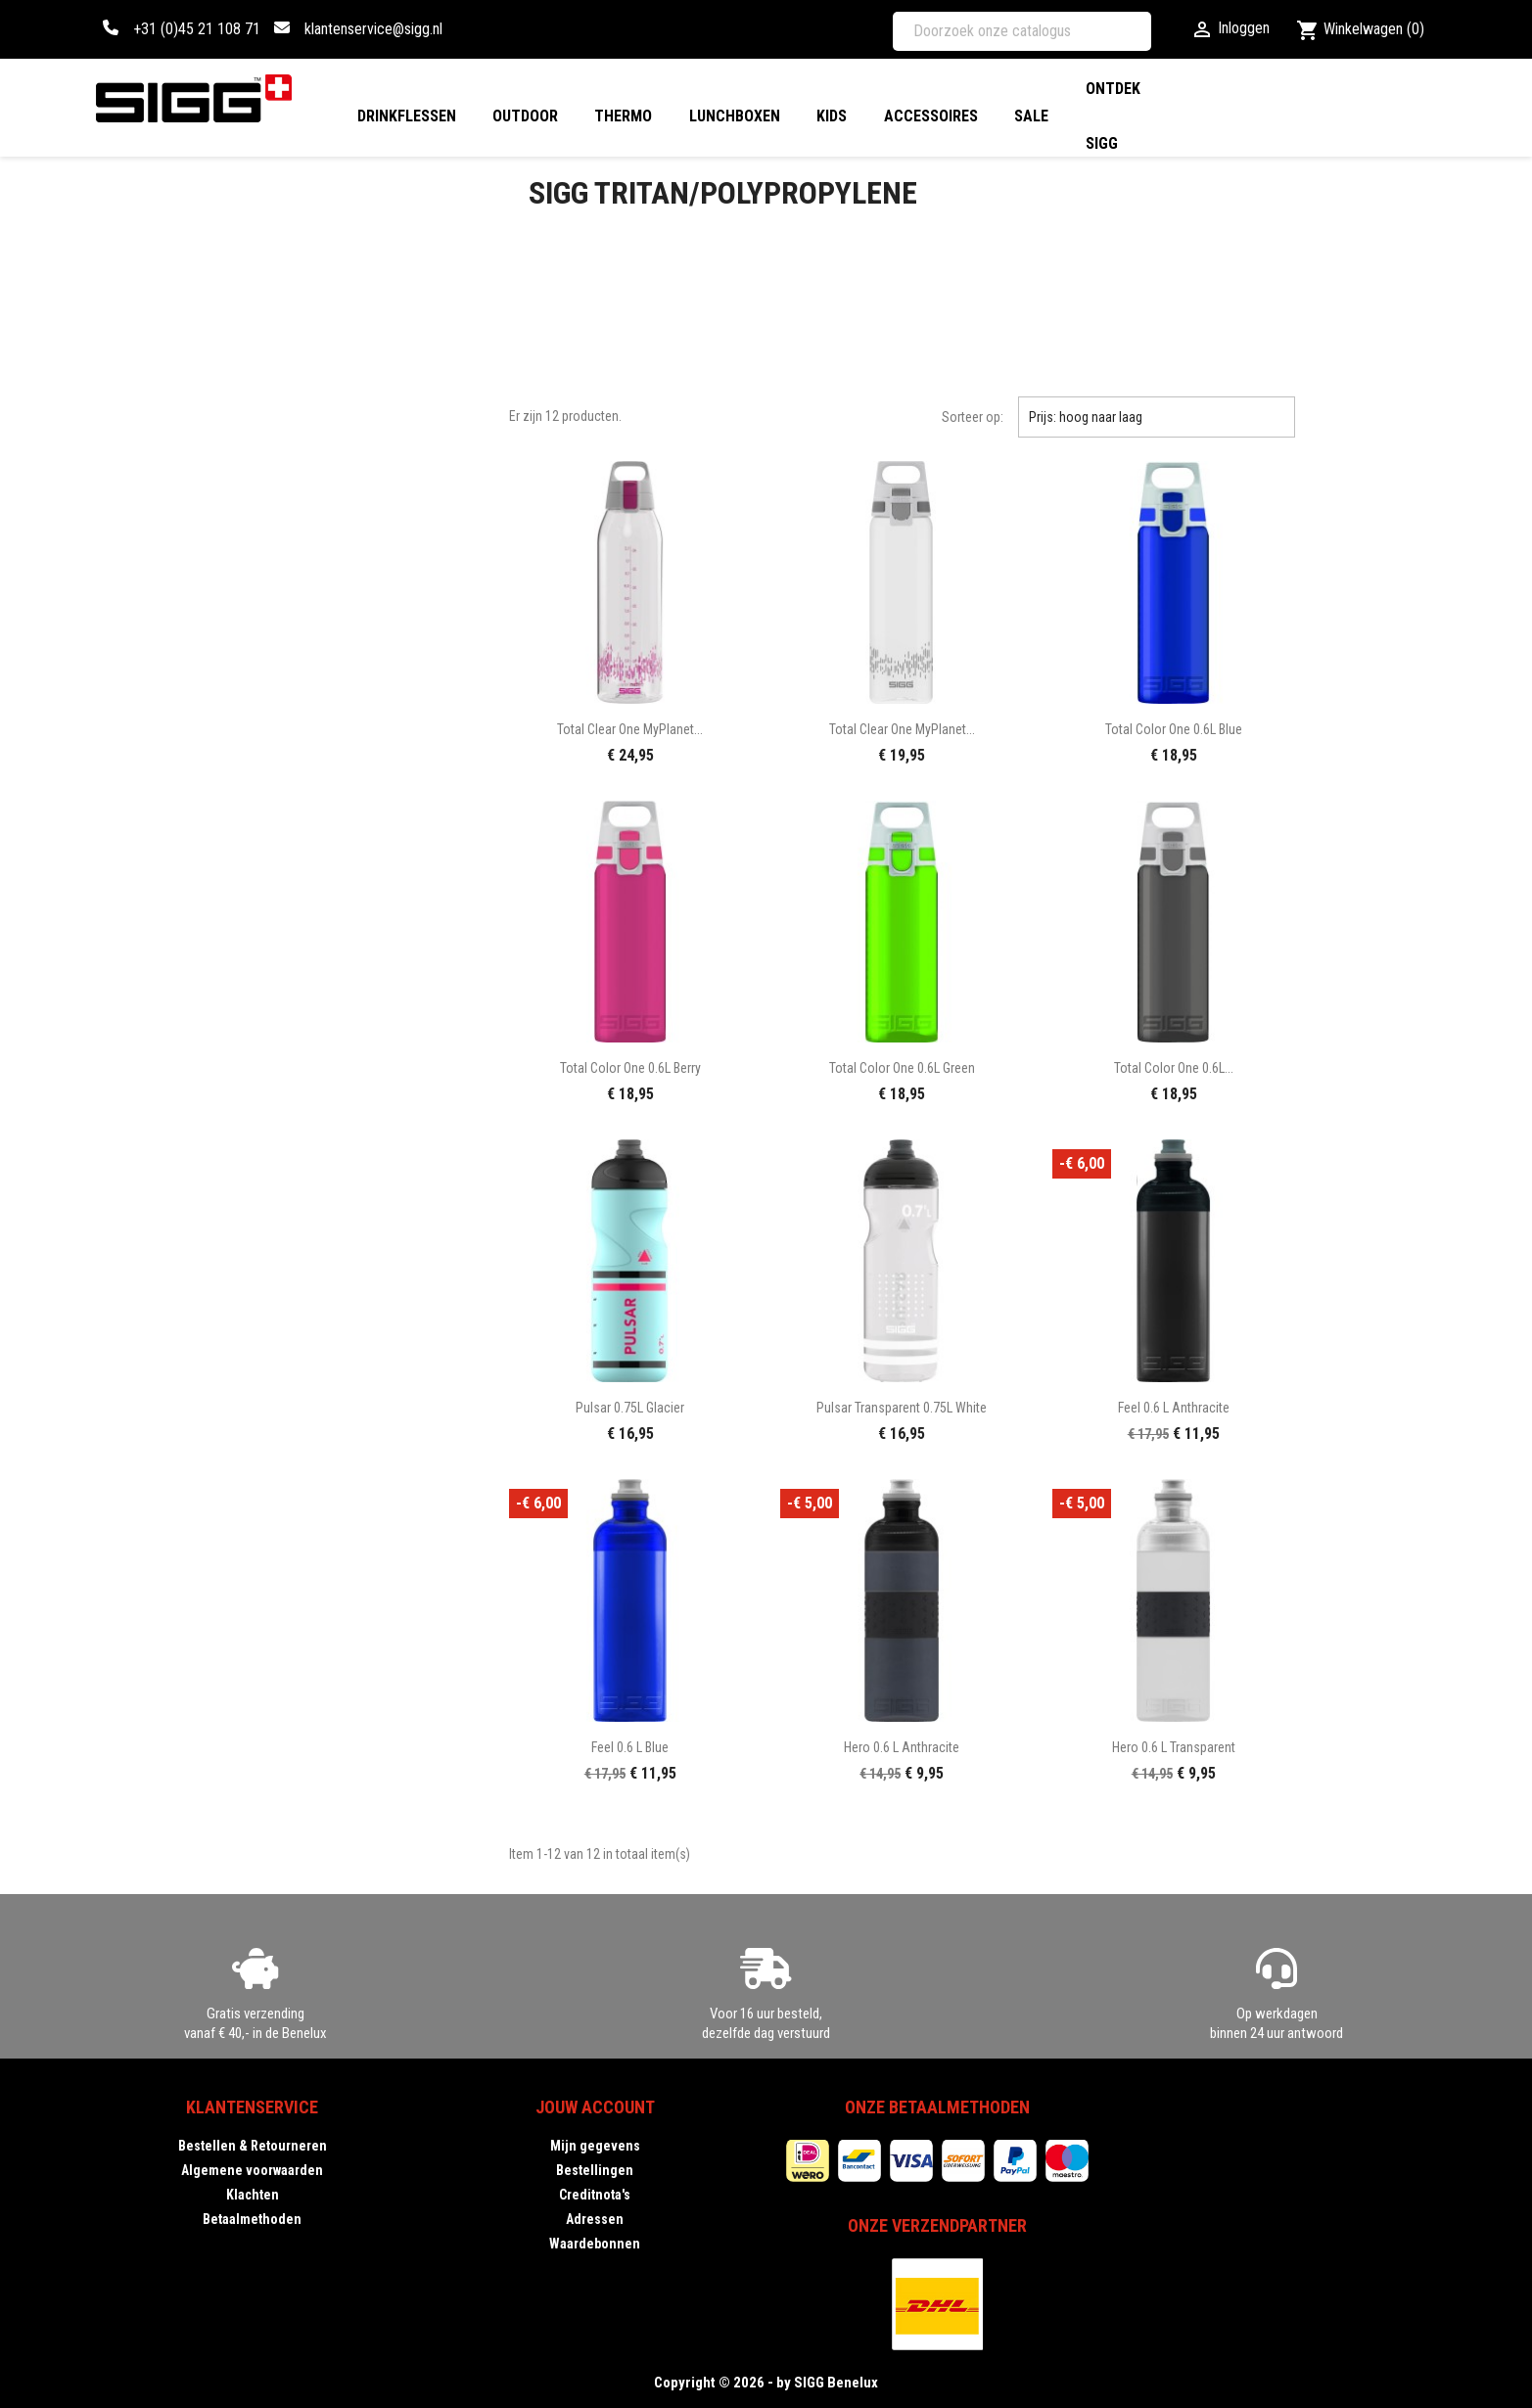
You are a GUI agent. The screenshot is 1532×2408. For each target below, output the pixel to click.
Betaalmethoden (252, 2219)
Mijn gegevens (595, 2145)
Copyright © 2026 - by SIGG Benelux (766, 2382)
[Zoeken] (1022, 31)
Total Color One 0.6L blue (1173, 729)
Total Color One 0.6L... (1173, 1068)
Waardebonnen (594, 2243)
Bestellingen (594, 2170)
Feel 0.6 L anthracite (1174, 1407)
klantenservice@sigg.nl (373, 29)
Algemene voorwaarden (252, 2170)
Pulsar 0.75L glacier (630, 1407)
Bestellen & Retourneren (252, 2145)
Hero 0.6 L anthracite (901, 1747)
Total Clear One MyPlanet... (630, 729)
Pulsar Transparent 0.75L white (901, 1407)
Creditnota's (594, 2194)
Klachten (252, 2194)
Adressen (595, 2219)
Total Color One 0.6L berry (630, 1068)
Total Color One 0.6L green (902, 1068)
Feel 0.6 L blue (630, 1747)
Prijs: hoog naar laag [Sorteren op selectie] (1156, 417)
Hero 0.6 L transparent (1173, 1747)
